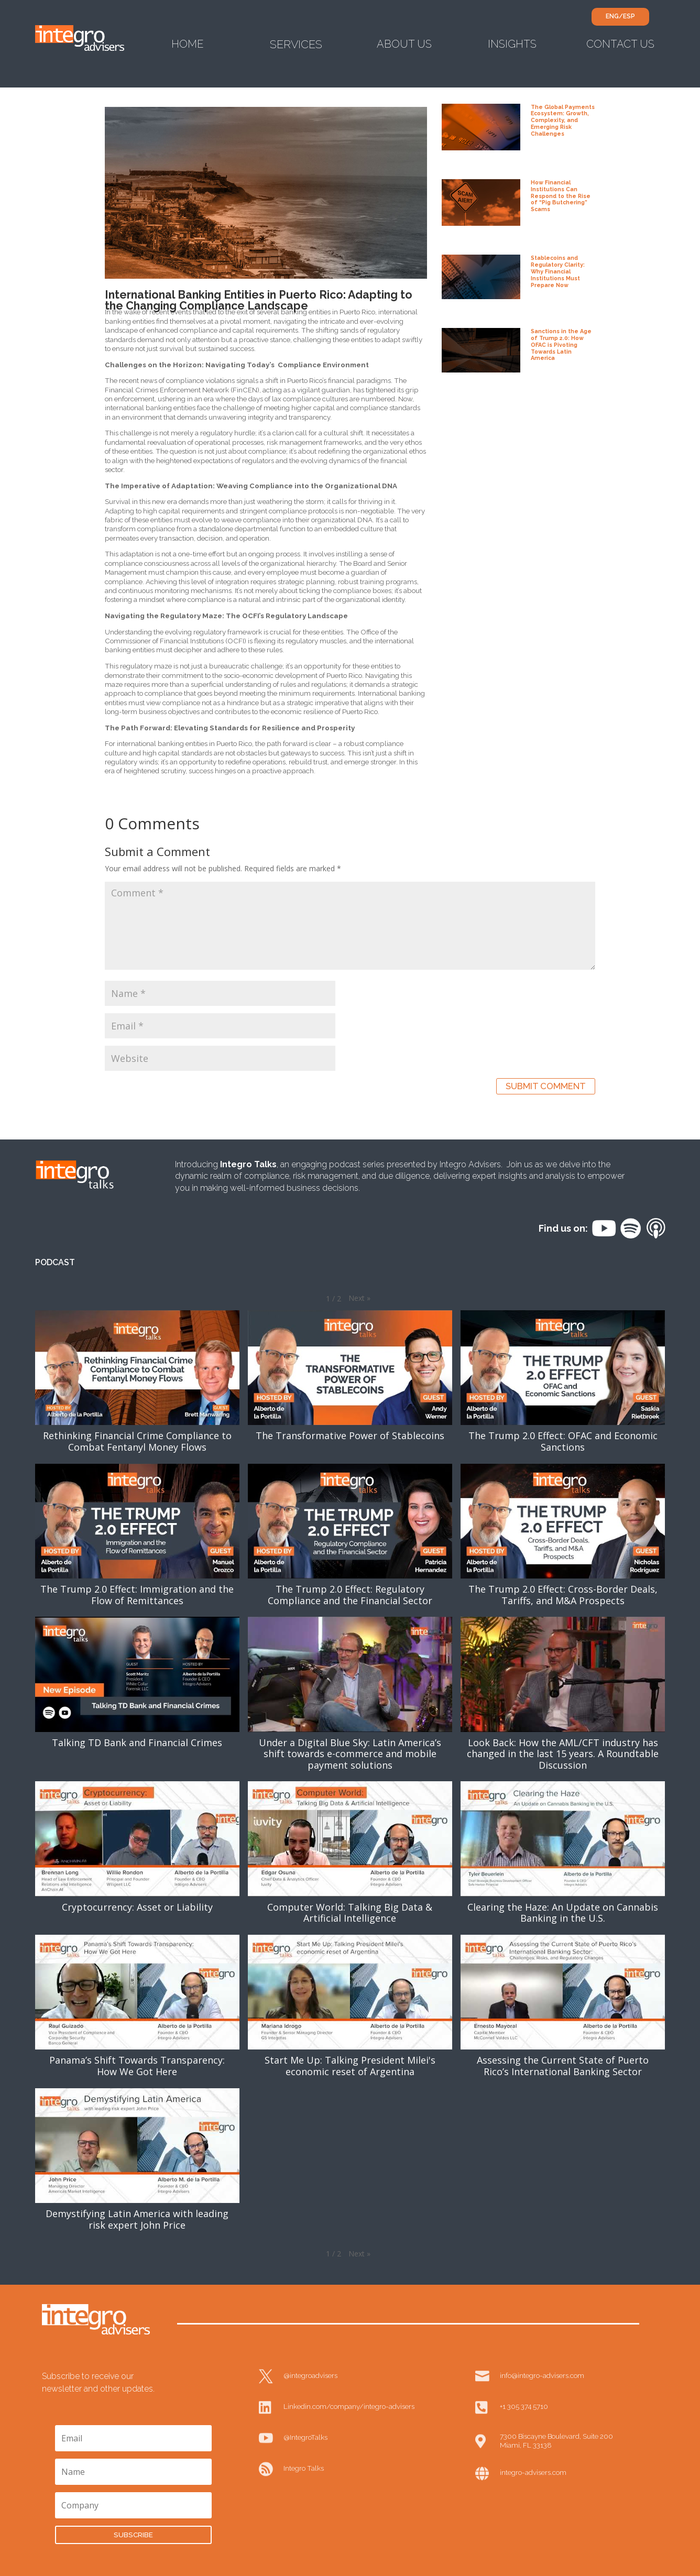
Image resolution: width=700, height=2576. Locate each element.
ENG (612, 16)
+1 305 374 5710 (524, 2406)
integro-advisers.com (533, 2472)
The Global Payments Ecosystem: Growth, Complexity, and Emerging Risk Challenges (563, 120)
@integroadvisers (310, 2375)
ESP (629, 16)
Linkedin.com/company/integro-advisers (348, 2406)
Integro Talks (303, 2468)
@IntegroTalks (305, 2437)
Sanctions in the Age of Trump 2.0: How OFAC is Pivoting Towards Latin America (561, 344)
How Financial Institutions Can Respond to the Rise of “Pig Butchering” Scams (560, 195)
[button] (359, 1298)
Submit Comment (546, 1086)
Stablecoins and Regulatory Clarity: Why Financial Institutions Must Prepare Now (558, 271)
